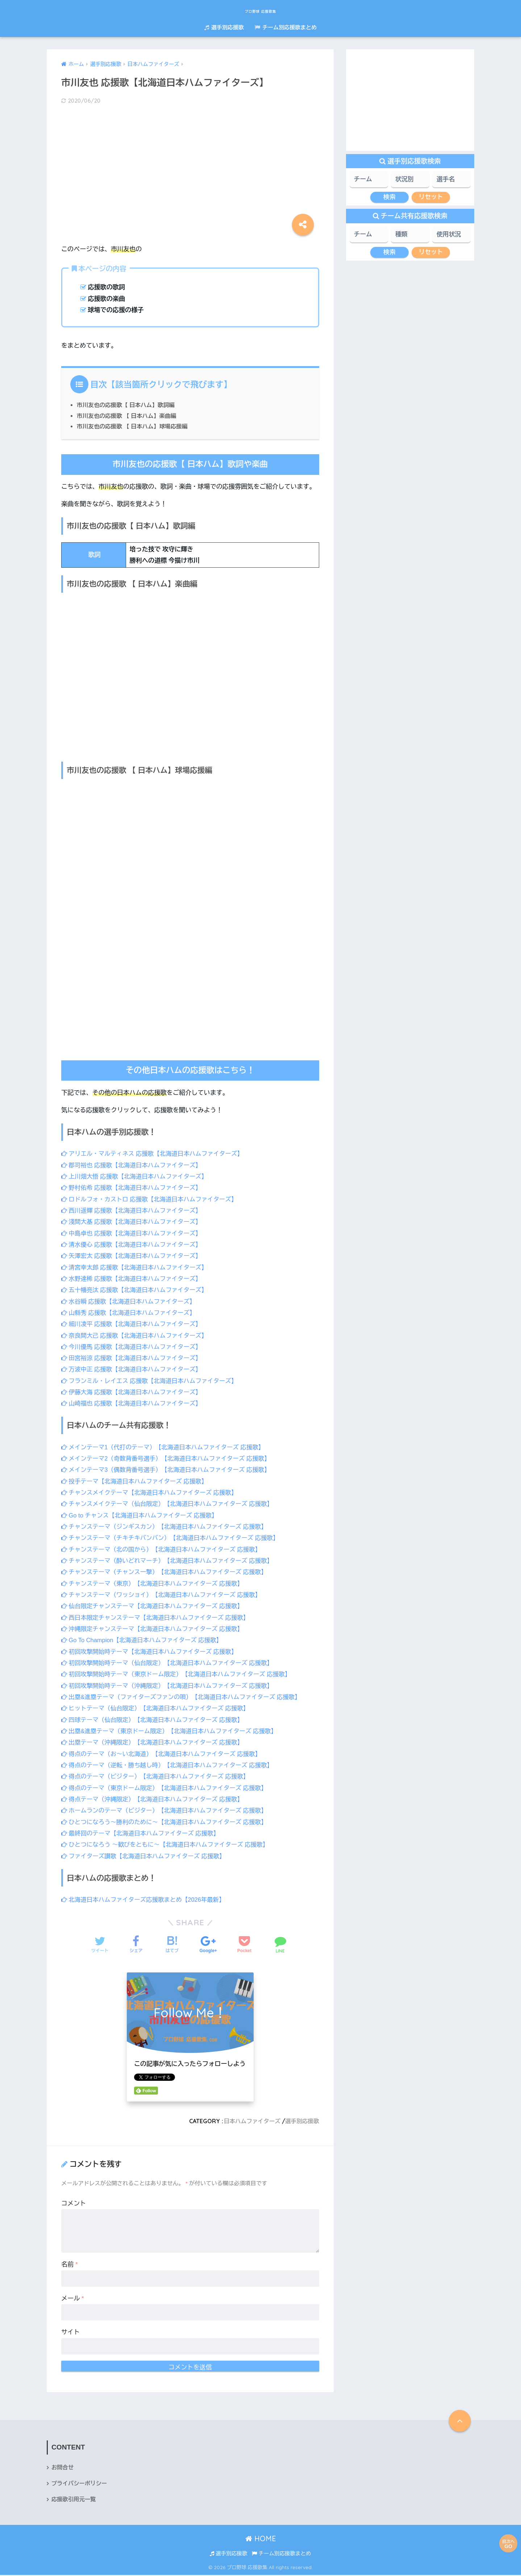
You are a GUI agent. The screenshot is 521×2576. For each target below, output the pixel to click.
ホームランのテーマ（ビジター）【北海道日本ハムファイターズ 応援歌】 (168, 1810)
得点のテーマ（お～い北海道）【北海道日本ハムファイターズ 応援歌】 (165, 1754)
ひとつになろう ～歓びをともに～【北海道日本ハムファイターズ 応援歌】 (169, 1844)
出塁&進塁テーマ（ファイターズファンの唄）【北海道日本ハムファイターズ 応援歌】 (185, 1697)
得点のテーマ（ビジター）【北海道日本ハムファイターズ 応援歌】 (159, 1776)
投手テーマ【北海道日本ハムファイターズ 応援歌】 (137, 1481)
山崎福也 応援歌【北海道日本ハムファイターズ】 (134, 1403)
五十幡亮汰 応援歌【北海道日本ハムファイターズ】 (137, 1290)
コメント (73, 2203)
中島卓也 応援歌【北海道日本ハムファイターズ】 (134, 1233)
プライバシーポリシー (80, 2484)
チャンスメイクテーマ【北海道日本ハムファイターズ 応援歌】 (153, 1492)
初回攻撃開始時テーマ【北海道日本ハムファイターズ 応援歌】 (153, 1651)
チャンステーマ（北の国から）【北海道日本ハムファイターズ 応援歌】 (165, 1549)
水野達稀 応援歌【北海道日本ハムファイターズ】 (134, 1278)
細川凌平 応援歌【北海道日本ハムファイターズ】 (134, 1324)
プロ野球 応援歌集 (261, 9)
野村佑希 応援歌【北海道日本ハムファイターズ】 (134, 1187)
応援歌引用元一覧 (74, 2500)
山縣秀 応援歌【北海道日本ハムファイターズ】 (131, 1312)
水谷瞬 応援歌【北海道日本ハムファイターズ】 (131, 1301)
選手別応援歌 (224, 27)
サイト (70, 2332)
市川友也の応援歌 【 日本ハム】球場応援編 (134, 426)
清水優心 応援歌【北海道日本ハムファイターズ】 (134, 1244)
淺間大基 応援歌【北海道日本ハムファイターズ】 (134, 1221)
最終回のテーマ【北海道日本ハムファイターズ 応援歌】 (143, 1833)
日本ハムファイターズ (249, 2121)
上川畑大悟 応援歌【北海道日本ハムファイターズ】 (137, 1176)
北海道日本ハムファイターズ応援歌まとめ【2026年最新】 (146, 1899)
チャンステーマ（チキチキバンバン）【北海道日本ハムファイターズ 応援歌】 (174, 1538)
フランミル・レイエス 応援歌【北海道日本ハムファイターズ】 (153, 1381)
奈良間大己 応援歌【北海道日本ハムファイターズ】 (137, 1335)
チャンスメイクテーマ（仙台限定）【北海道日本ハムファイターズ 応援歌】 (171, 1503)
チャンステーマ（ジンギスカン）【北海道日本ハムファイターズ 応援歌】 (168, 1526)
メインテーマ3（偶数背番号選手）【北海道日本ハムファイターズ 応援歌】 (170, 1469)
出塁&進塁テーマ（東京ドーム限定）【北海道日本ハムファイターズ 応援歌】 (173, 1731)
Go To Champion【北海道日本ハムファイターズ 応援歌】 (145, 1640)
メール (72, 2298)
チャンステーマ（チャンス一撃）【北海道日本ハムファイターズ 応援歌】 (168, 1572)
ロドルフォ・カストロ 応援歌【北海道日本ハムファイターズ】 (153, 1199)
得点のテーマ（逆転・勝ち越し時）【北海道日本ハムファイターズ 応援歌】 (171, 1765)
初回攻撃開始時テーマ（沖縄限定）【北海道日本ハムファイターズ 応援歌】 (171, 1685)
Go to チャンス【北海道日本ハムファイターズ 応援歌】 (142, 1515)
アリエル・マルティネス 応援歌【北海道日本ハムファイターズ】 (156, 1153)
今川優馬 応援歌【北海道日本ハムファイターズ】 (134, 1346)
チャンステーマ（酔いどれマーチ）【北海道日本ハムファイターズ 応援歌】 (171, 1560)
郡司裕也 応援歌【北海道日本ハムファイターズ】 (134, 1165)
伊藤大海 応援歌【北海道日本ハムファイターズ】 (134, 1392)
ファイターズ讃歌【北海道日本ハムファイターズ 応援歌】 (146, 1856)
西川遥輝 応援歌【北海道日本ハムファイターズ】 (134, 1210)
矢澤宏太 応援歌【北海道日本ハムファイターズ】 (134, 1255)
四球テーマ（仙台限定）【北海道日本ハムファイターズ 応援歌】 (156, 1719)
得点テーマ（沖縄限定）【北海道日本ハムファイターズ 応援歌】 (156, 1799)
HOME (260, 2539)
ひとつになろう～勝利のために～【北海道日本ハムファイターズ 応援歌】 (168, 1822)
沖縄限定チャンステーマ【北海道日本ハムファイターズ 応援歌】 (156, 1628)
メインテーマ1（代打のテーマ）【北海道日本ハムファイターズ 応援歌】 (167, 1447)
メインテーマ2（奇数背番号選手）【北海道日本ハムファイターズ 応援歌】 (170, 1458)
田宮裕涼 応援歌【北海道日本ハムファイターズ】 (134, 1358)
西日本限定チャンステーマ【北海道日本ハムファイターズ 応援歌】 (159, 1617)
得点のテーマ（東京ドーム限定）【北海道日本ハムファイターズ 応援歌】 (168, 1788)
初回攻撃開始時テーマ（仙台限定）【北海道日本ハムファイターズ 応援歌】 (171, 1663)
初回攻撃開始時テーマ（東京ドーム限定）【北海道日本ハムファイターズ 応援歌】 (180, 1674)
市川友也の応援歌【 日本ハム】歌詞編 (128, 405)
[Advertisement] (190, 168)
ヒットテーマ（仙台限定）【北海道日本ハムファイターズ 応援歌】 (159, 1708)
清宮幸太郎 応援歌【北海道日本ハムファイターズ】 (137, 1267)
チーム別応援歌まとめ (286, 27)
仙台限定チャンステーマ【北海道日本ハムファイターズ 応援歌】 (156, 1606)
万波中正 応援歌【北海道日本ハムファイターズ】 (134, 1369)
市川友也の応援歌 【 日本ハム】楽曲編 (128, 416)
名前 (69, 2264)
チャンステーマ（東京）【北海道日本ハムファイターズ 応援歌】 (156, 1583)
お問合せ (63, 2468)
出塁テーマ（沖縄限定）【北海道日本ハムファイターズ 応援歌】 (156, 1742)
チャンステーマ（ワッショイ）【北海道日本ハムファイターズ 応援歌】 (165, 1594)
